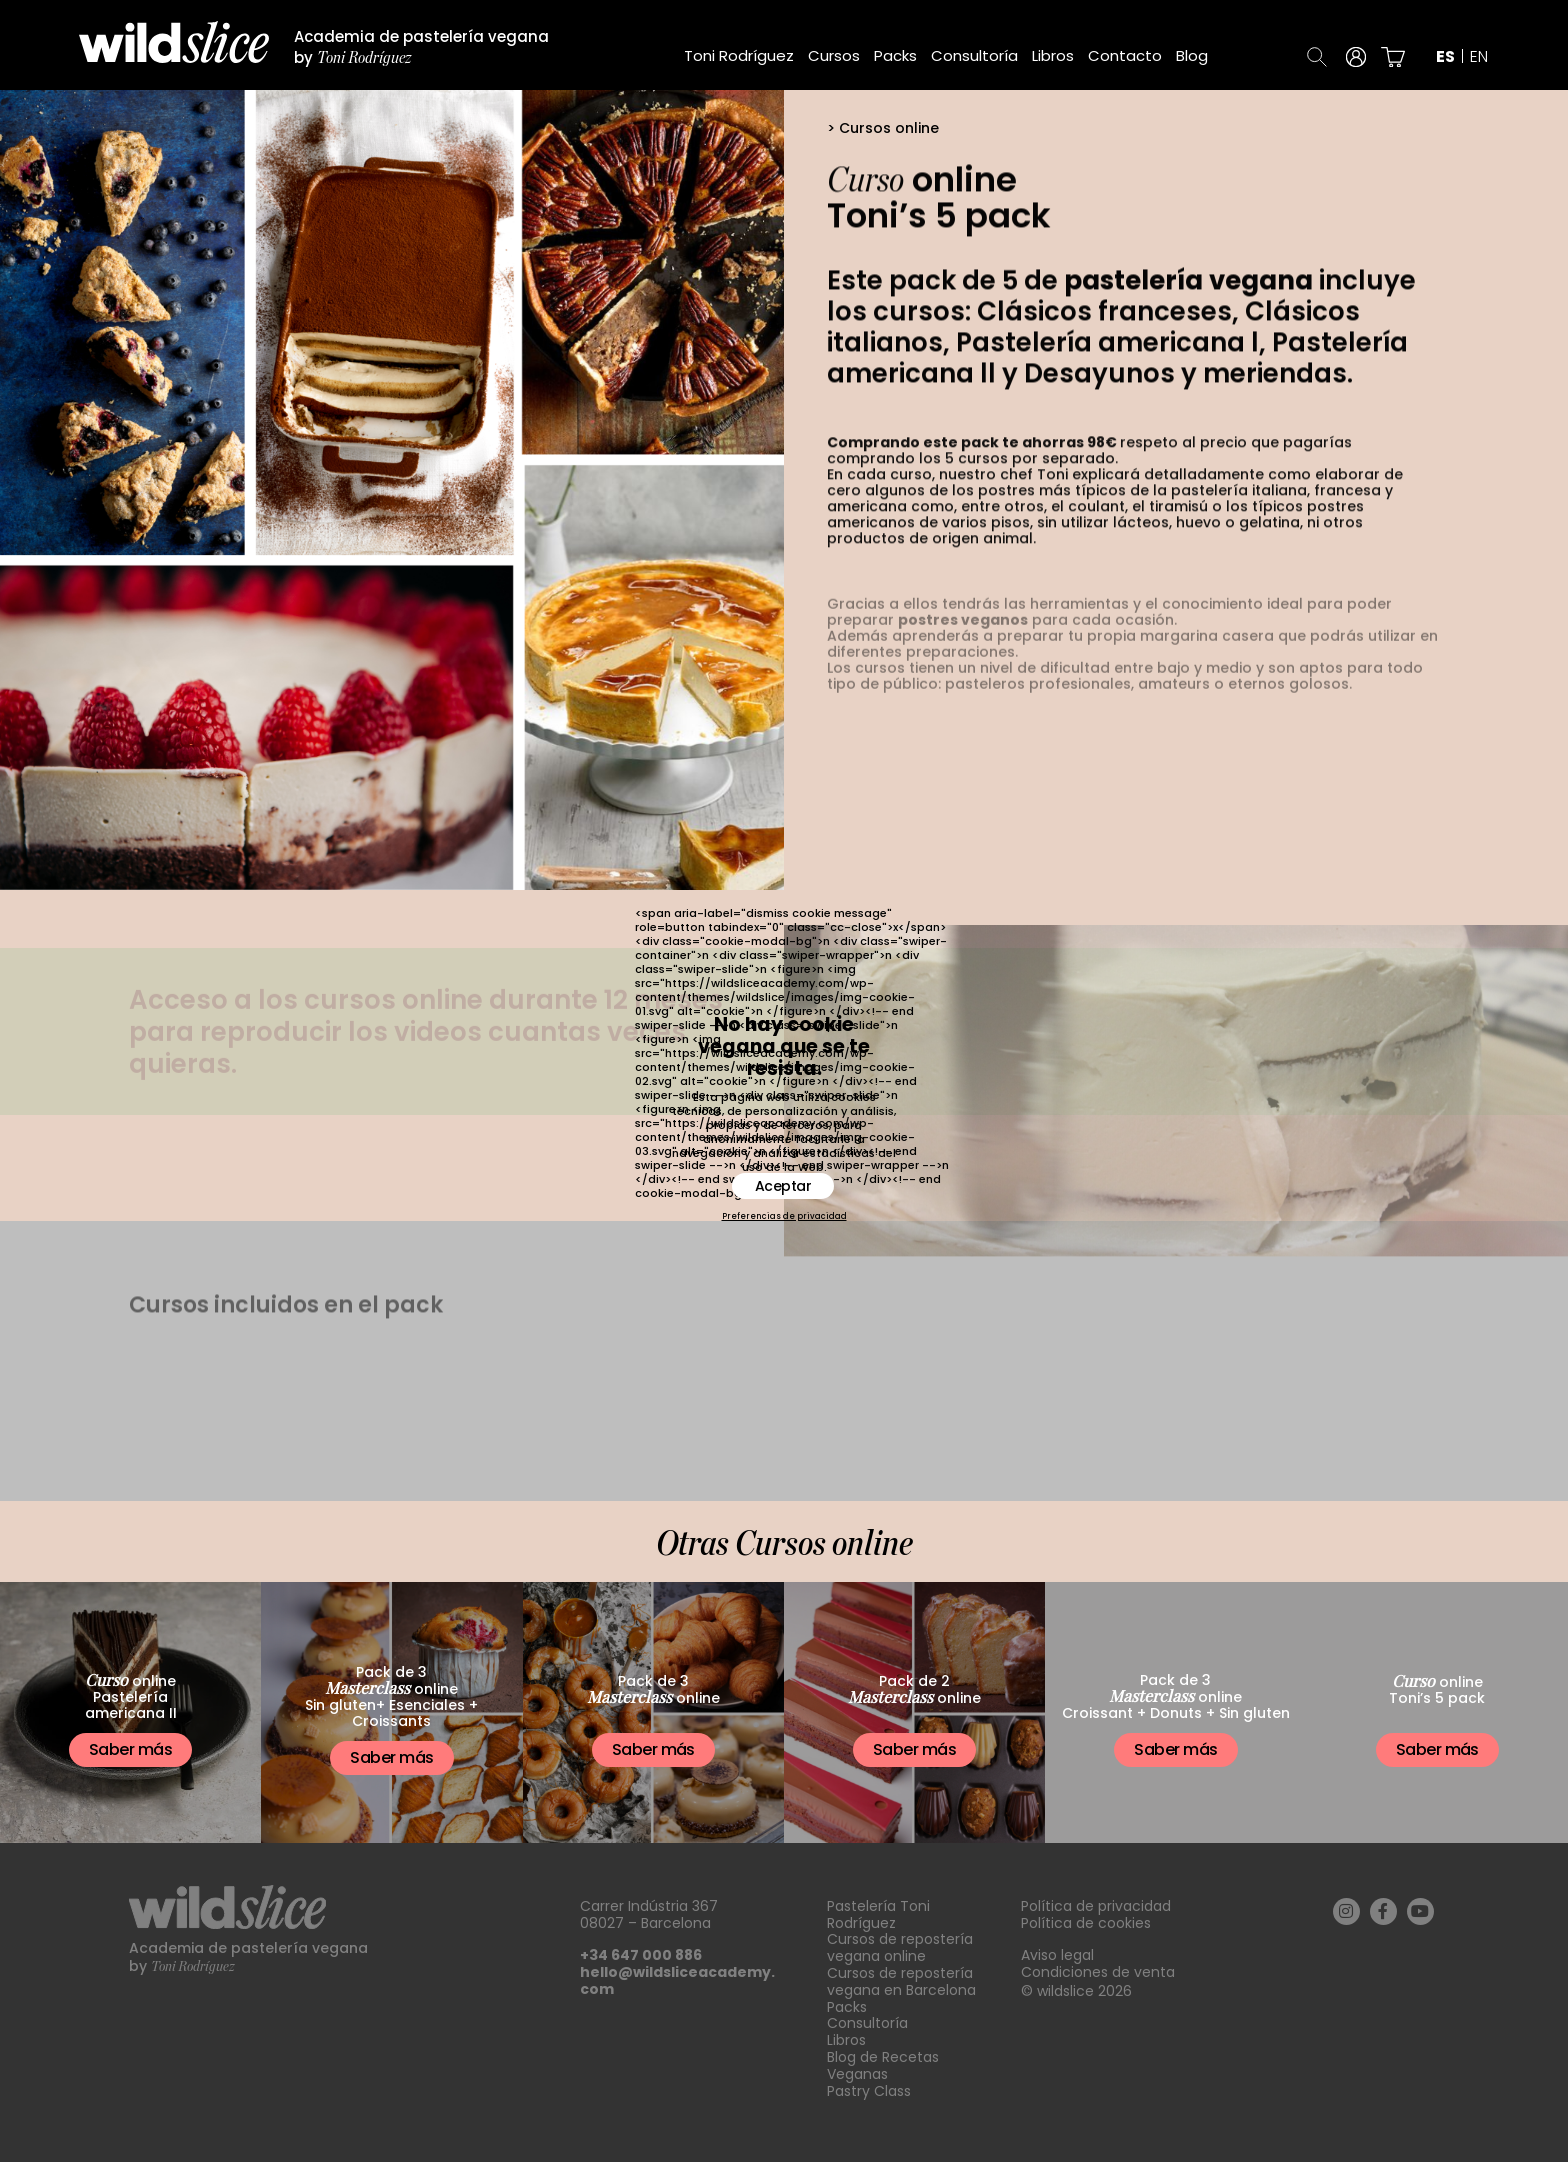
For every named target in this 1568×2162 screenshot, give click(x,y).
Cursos (834, 55)
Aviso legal (1057, 1955)
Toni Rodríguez (739, 55)
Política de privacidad (1096, 1906)
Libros (1053, 55)
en (1479, 57)
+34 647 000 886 (641, 1955)
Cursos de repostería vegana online (900, 1947)
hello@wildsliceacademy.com (677, 1980)
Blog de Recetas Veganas (883, 2065)
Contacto (1125, 55)
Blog (1192, 55)
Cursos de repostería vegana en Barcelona (901, 1981)
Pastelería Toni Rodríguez (878, 1914)
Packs (895, 55)
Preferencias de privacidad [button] (784, 1217)
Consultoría (974, 55)
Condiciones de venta (1098, 1972)
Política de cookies (1086, 1923)
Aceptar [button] (783, 1186)
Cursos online (889, 128)
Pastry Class (869, 2091)
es (1445, 57)
